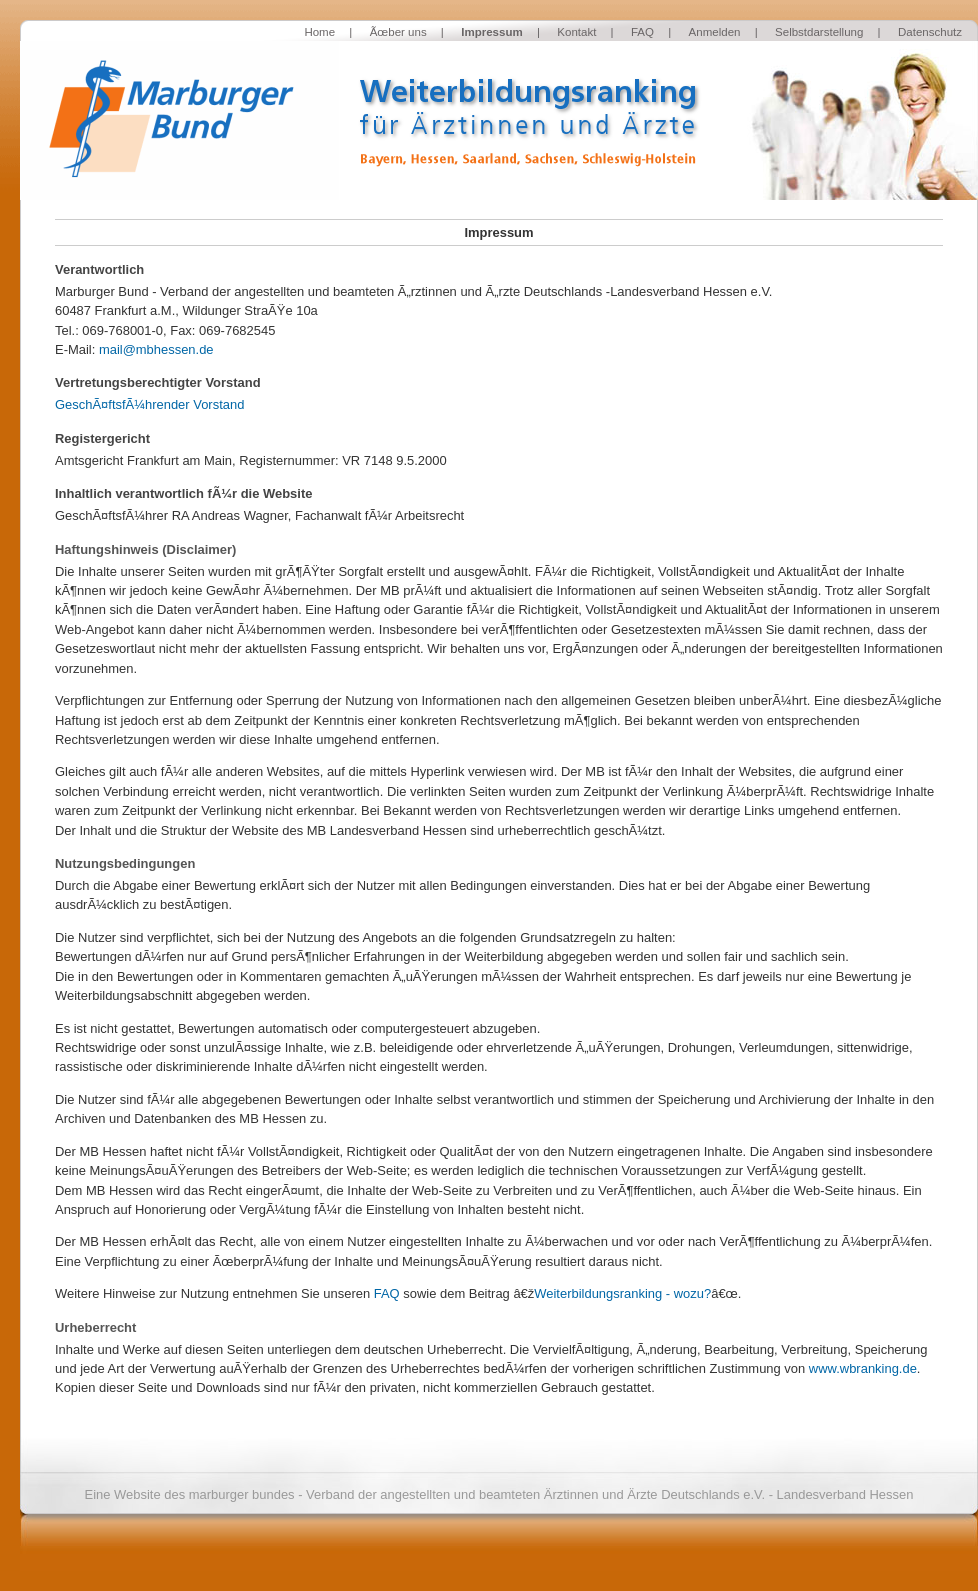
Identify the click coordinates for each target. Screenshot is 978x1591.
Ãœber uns (398, 32)
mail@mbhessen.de (156, 349)
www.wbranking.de (863, 1368)
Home (319, 32)
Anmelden (715, 32)
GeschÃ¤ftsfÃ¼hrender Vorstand (149, 404)
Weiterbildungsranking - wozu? (622, 1293)
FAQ (642, 32)
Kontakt (576, 32)
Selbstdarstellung (819, 32)
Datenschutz (930, 32)
